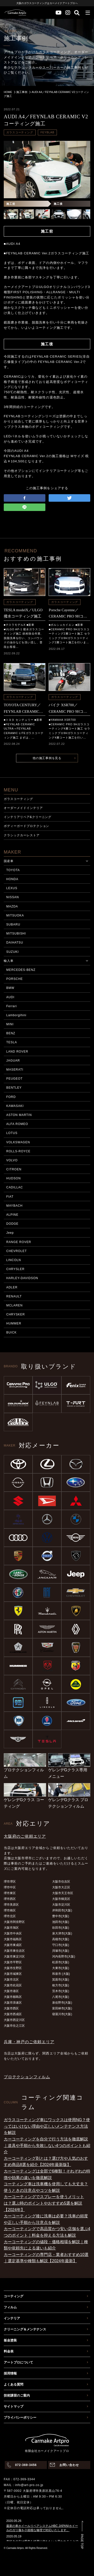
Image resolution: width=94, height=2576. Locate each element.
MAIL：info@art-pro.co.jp (23, 2485)
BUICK (11, 1332)
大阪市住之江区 (14, 2025)
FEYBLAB (47, 132)
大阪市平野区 (13, 1962)
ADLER (12, 1287)
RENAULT (14, 1296)
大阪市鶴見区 (61, 1899)
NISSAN (12, 897)
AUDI (10, 997)
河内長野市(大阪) (63, 1956)
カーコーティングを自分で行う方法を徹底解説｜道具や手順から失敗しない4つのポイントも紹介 (47, 2145)
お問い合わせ (69, 2465)
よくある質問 (13, 2384)
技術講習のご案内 (17, 2395)
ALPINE (12, 1214)
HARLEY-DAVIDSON (22, 1278)
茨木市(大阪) (60, 1991)
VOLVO (12, 1160)
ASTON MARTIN (19, 1115)
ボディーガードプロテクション (26, 826)
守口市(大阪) (60, 1945)
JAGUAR (13, 1060)
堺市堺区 (10, 1881)
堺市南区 (10, 1910)
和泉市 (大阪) (61, 1974)
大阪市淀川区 (61, 1904)
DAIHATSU (14, 942)
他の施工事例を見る (47, 758)
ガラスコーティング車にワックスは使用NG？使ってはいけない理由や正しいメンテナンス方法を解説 (47, 2126)
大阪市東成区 (13, 1945)
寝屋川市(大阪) (62, 2014)
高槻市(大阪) (60, 1939)
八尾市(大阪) (60, 1997)
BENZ (10, 1033)
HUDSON (13, 1178)
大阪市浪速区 (13, 2002)
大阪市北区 (11, 1979)
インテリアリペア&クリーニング (27, 817)
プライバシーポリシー (20, 2417)
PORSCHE (14, 979)
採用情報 (10, 2373)
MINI (10, 1024)
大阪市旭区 (11, 1927)
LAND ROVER (17, 1051)
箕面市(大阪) (60, 1979)
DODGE (12, 1223)
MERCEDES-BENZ (21, 970)
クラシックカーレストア (22, 835)
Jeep (10, 1232)
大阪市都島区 (13, 1997)
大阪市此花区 (13, 1985)
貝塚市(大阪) (60, 1950)
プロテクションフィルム (27, 2077)
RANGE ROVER (18, 1242)
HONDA (12, 879)
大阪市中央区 (13, 1933)
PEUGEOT (14, 1078)
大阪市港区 (11, 1991)
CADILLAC (14, 1187)
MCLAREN (14, 1305)
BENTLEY (14, 1087)
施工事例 (21, 91)
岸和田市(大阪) (62, 1910)
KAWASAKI (15, 1106)
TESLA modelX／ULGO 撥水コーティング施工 (23, 613)
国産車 (9, 861)
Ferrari (11, 1006)
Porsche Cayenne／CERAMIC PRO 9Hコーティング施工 (68, 614)
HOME (8, 91)
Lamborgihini (16, 1015)
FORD (11, 1097)
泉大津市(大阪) (62, 1933)
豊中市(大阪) (60, 1916)
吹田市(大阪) (60, 1927)
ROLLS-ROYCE (18, 1151)
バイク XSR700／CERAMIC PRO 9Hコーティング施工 (68, 709)
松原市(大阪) (60, 1962)
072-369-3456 (26, 2465)
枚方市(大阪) (60, 1985)
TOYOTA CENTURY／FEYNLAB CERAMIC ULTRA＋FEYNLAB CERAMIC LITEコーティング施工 (24, 709)
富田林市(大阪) (62, 2008)
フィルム (10, 2307)
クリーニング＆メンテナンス (25, 2329)
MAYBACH (14, 1205)
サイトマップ (13, 2406)
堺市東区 (10, 1893)
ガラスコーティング (19, 132)
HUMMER (13, 1323)
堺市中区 (10, 1887)
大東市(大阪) (60, 1968)
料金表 (9, 2351)
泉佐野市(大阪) (62, 2002)
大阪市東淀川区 (14, 1956)
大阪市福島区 (13, 1939)
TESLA (11, 1042)
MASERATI (14, 1069)
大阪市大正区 (61, 1887)
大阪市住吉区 (61, 1881)
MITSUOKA (15, 915)
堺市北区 (10, 1916)
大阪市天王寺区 (62, 1893)
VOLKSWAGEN (18, 1142)
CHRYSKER (15, 1314)
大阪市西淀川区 (14, 2020)
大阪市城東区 (13, 1974)
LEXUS (11, 888)
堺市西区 (10, 1899)
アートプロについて (18, 2362)
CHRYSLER (15, 1269)
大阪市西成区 (13, 2014)
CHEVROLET (16, 1251)
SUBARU (13, 924)
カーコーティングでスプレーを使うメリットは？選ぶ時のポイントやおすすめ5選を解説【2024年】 (44, 2203)
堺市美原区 (11, 1904)
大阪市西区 (11, 2008)
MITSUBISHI (16, 933)
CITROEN (14, 1169)
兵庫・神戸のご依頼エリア (29, 2042)
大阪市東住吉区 (14, 1950)
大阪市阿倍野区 (14, 1922)
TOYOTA (13, 870)
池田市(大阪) (60, 1922)
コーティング (13, 2296)
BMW (10, 988)
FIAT (10, 1196)
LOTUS (12, 1133)
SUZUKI (12, 952)
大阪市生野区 (13, 1968)
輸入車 (9, 961)
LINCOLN (13, 1260)
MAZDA (12, 906)
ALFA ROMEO (17, 1124)
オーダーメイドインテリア (23, 808)
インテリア (12, 2318)
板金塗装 (10, 2340)
